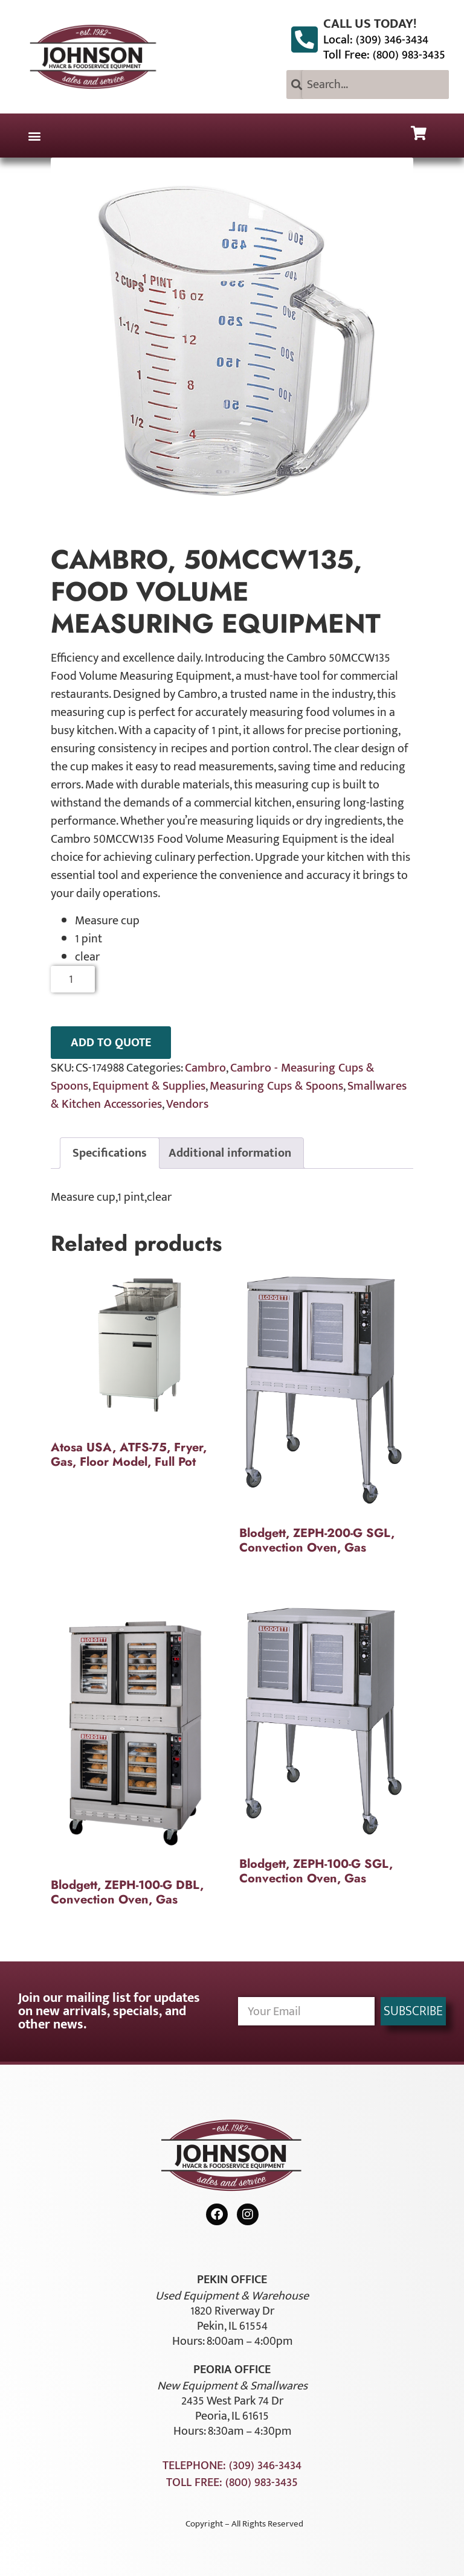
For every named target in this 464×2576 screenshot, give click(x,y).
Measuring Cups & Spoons (276, 1086)
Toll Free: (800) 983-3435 (384, 55)
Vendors (187, 1104)
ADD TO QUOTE (111, 1042)
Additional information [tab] (230, 1153)
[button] (34, 135)
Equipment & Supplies (148, 1086)
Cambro (205, 1068)
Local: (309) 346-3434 (375, 40)
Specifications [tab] (109, 1153)
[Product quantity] (73, 979)
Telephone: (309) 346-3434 (232, 2465)
